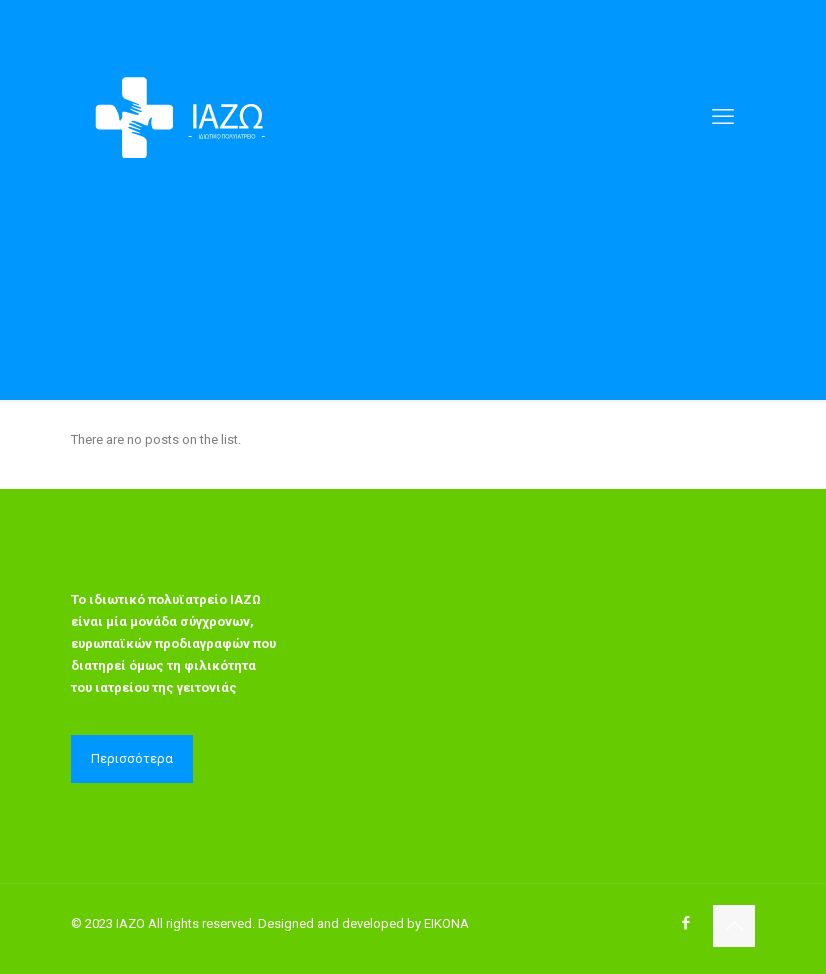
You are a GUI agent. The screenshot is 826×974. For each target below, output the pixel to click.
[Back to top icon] (734, 926)
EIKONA (446, 923)
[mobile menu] (723, 117)
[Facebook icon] (685, 923)
